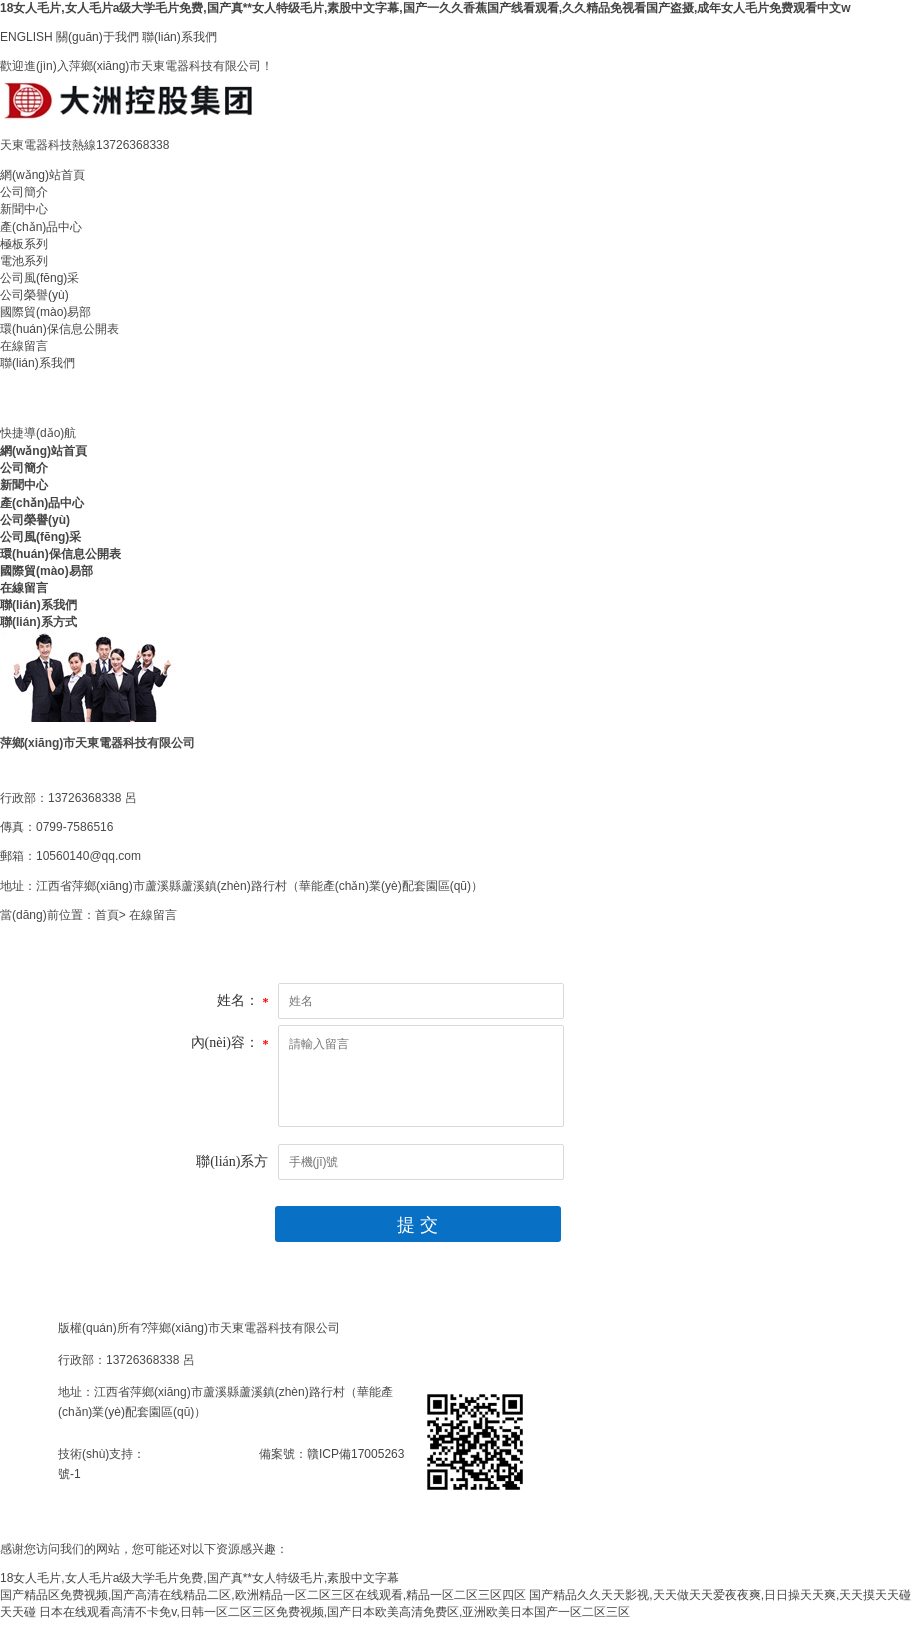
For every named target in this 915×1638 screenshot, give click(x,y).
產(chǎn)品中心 (41, 227)
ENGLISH (26, 37)
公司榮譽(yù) (34, 295)
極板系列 (24, 244)
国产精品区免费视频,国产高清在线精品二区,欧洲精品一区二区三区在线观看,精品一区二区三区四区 (263, 1595)
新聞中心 (24, 209)
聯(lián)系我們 (179, 37)
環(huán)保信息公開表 (59, 329)
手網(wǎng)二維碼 (54, 1508)
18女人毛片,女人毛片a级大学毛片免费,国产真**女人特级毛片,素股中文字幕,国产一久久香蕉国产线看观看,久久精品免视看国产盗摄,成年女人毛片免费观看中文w (425, 8)
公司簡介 (24, 192)
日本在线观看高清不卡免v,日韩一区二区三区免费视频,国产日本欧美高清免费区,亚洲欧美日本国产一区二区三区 (334, 1612)
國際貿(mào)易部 (45, 312)
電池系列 (24, 261)
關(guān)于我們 (97, 37)
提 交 (417, 1225)
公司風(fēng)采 (39, 278)
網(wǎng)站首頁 (42, 175)
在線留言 (24, 346)
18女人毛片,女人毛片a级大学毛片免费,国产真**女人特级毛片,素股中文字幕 (199, 1578)
